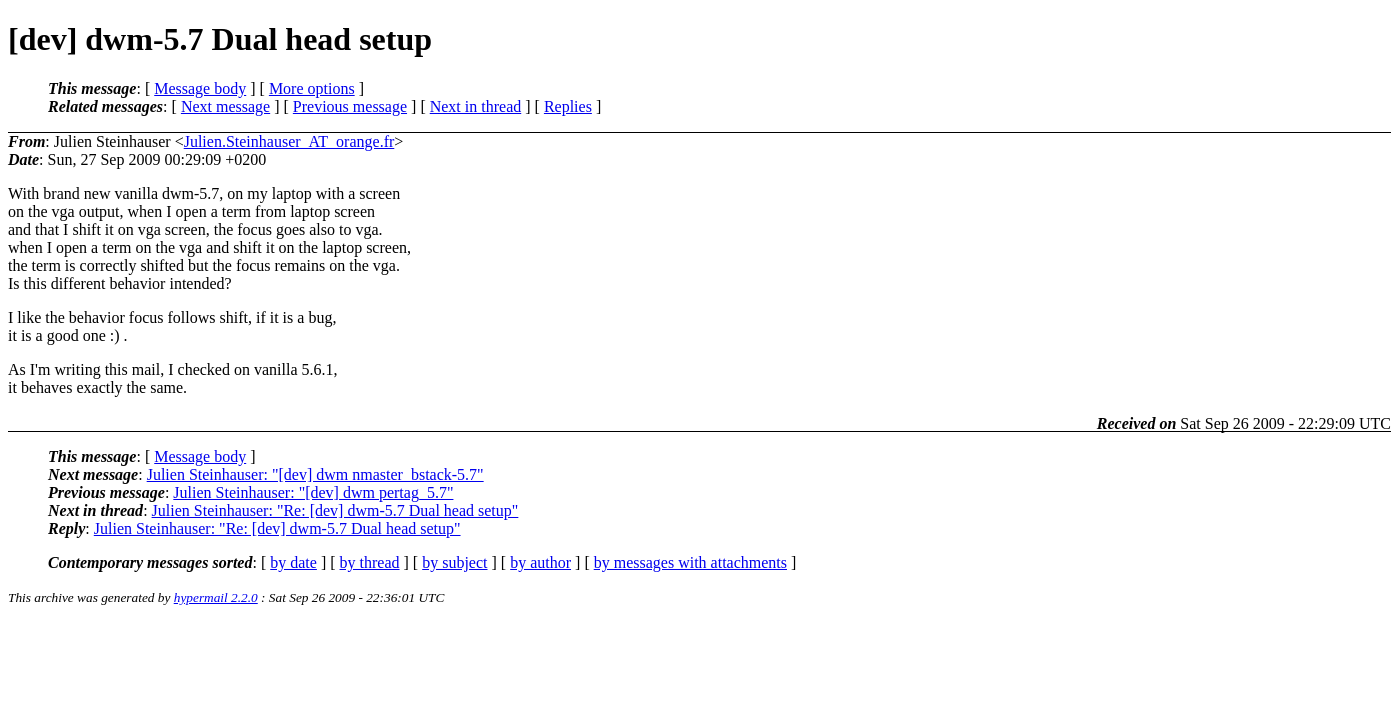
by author (540, 562)
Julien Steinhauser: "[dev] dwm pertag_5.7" (313, 492)
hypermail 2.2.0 (216, 597)
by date (293, 562)
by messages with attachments (690, 562)
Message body (200, 88)
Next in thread (476, 106)
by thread (370, 562)
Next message (225, 106)
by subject (454, 562)
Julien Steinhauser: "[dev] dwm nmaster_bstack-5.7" (315, 474)
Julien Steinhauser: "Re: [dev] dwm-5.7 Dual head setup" (335, 510)
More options (312, 88)
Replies (568, 106)
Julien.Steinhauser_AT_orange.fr (289, 141)
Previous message (350, 106)
